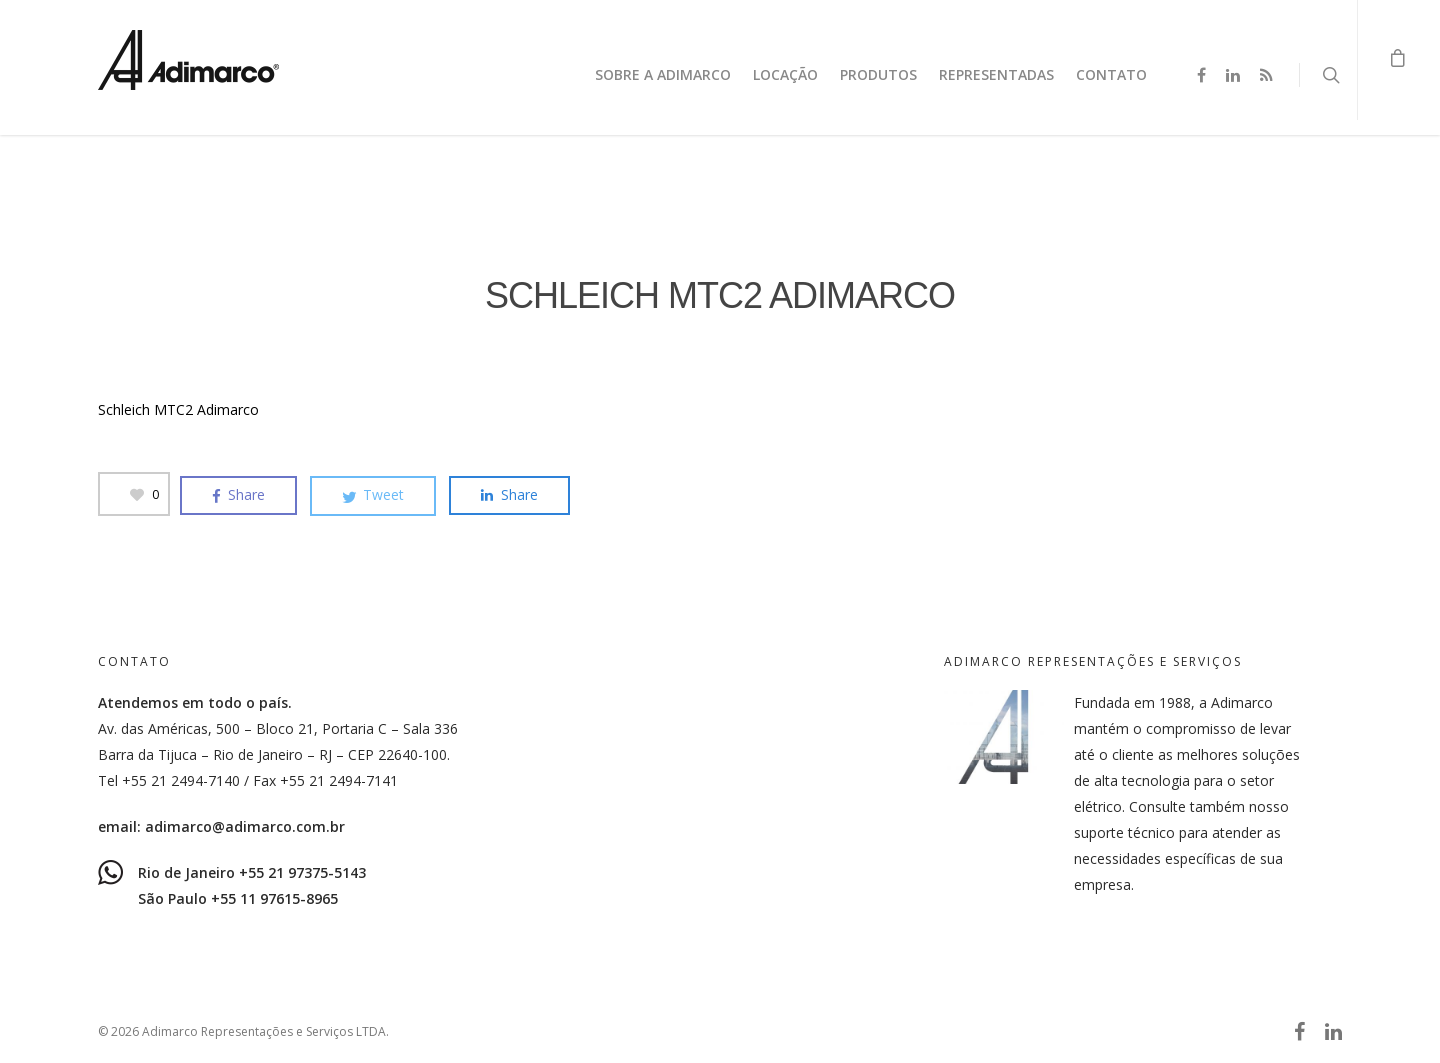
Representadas (996, 74)
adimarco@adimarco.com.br (245, 826)
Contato (1111, 74)
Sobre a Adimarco (663, 74)
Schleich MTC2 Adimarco (178, 409)
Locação (785, 74)
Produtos (878, 74)
